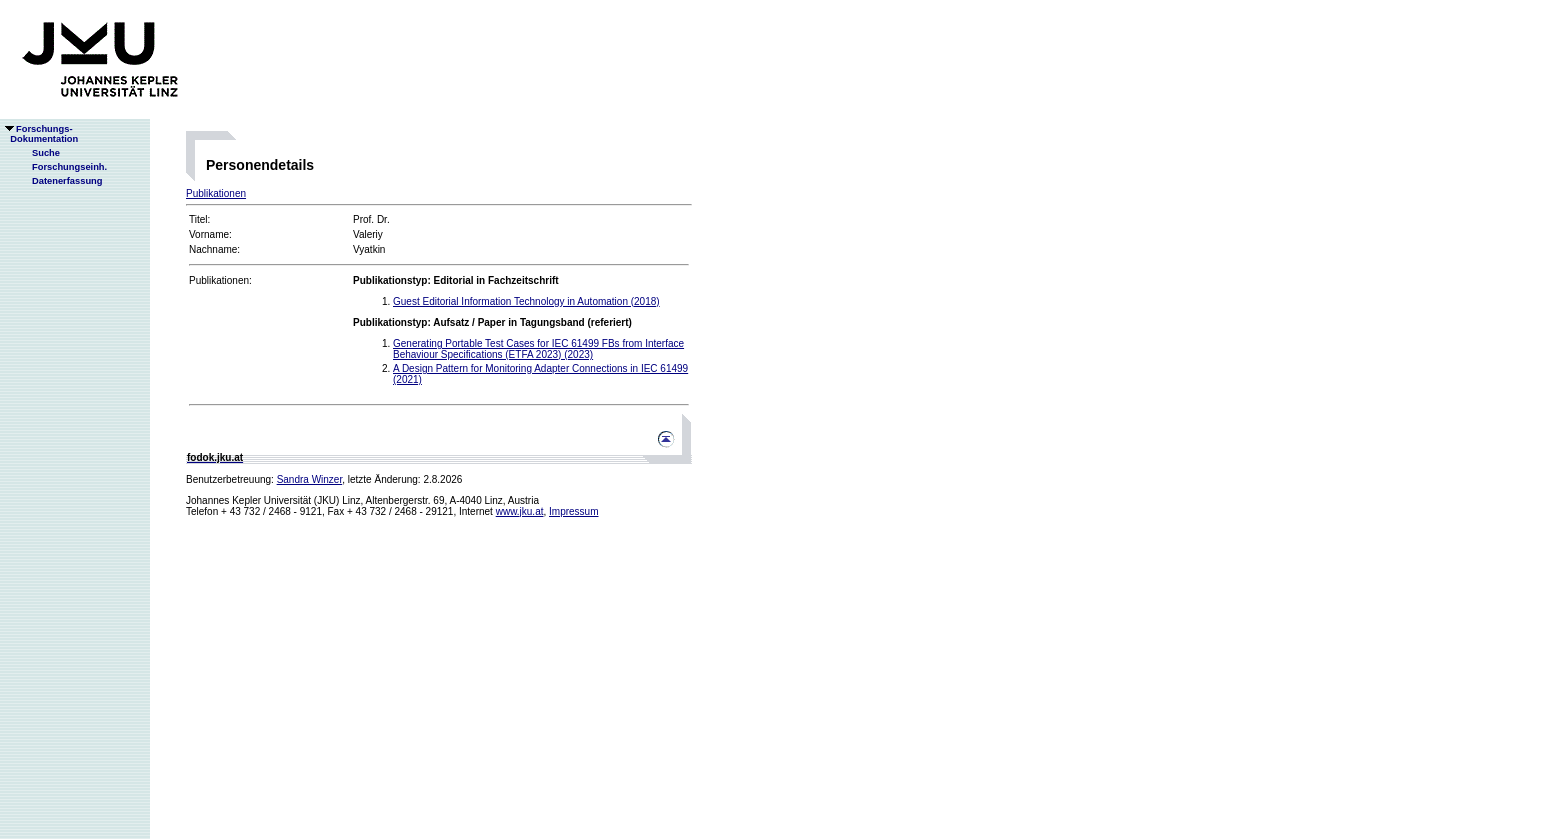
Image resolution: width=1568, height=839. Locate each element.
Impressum (573, 511)
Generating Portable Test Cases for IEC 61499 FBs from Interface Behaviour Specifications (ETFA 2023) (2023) (538, 349)
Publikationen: (220, 280)
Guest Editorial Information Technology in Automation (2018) (526, 301)
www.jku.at (520, 511)
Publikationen (216, 193)
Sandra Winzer (310, 479)
